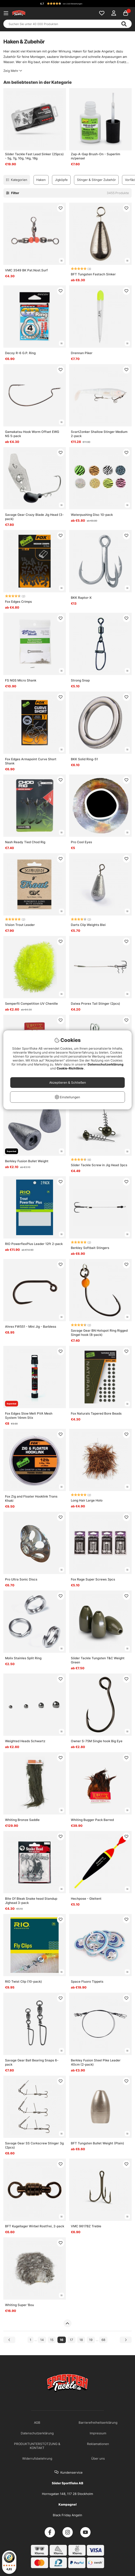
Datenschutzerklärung (105, 1064)
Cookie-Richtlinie (70, 1068)
